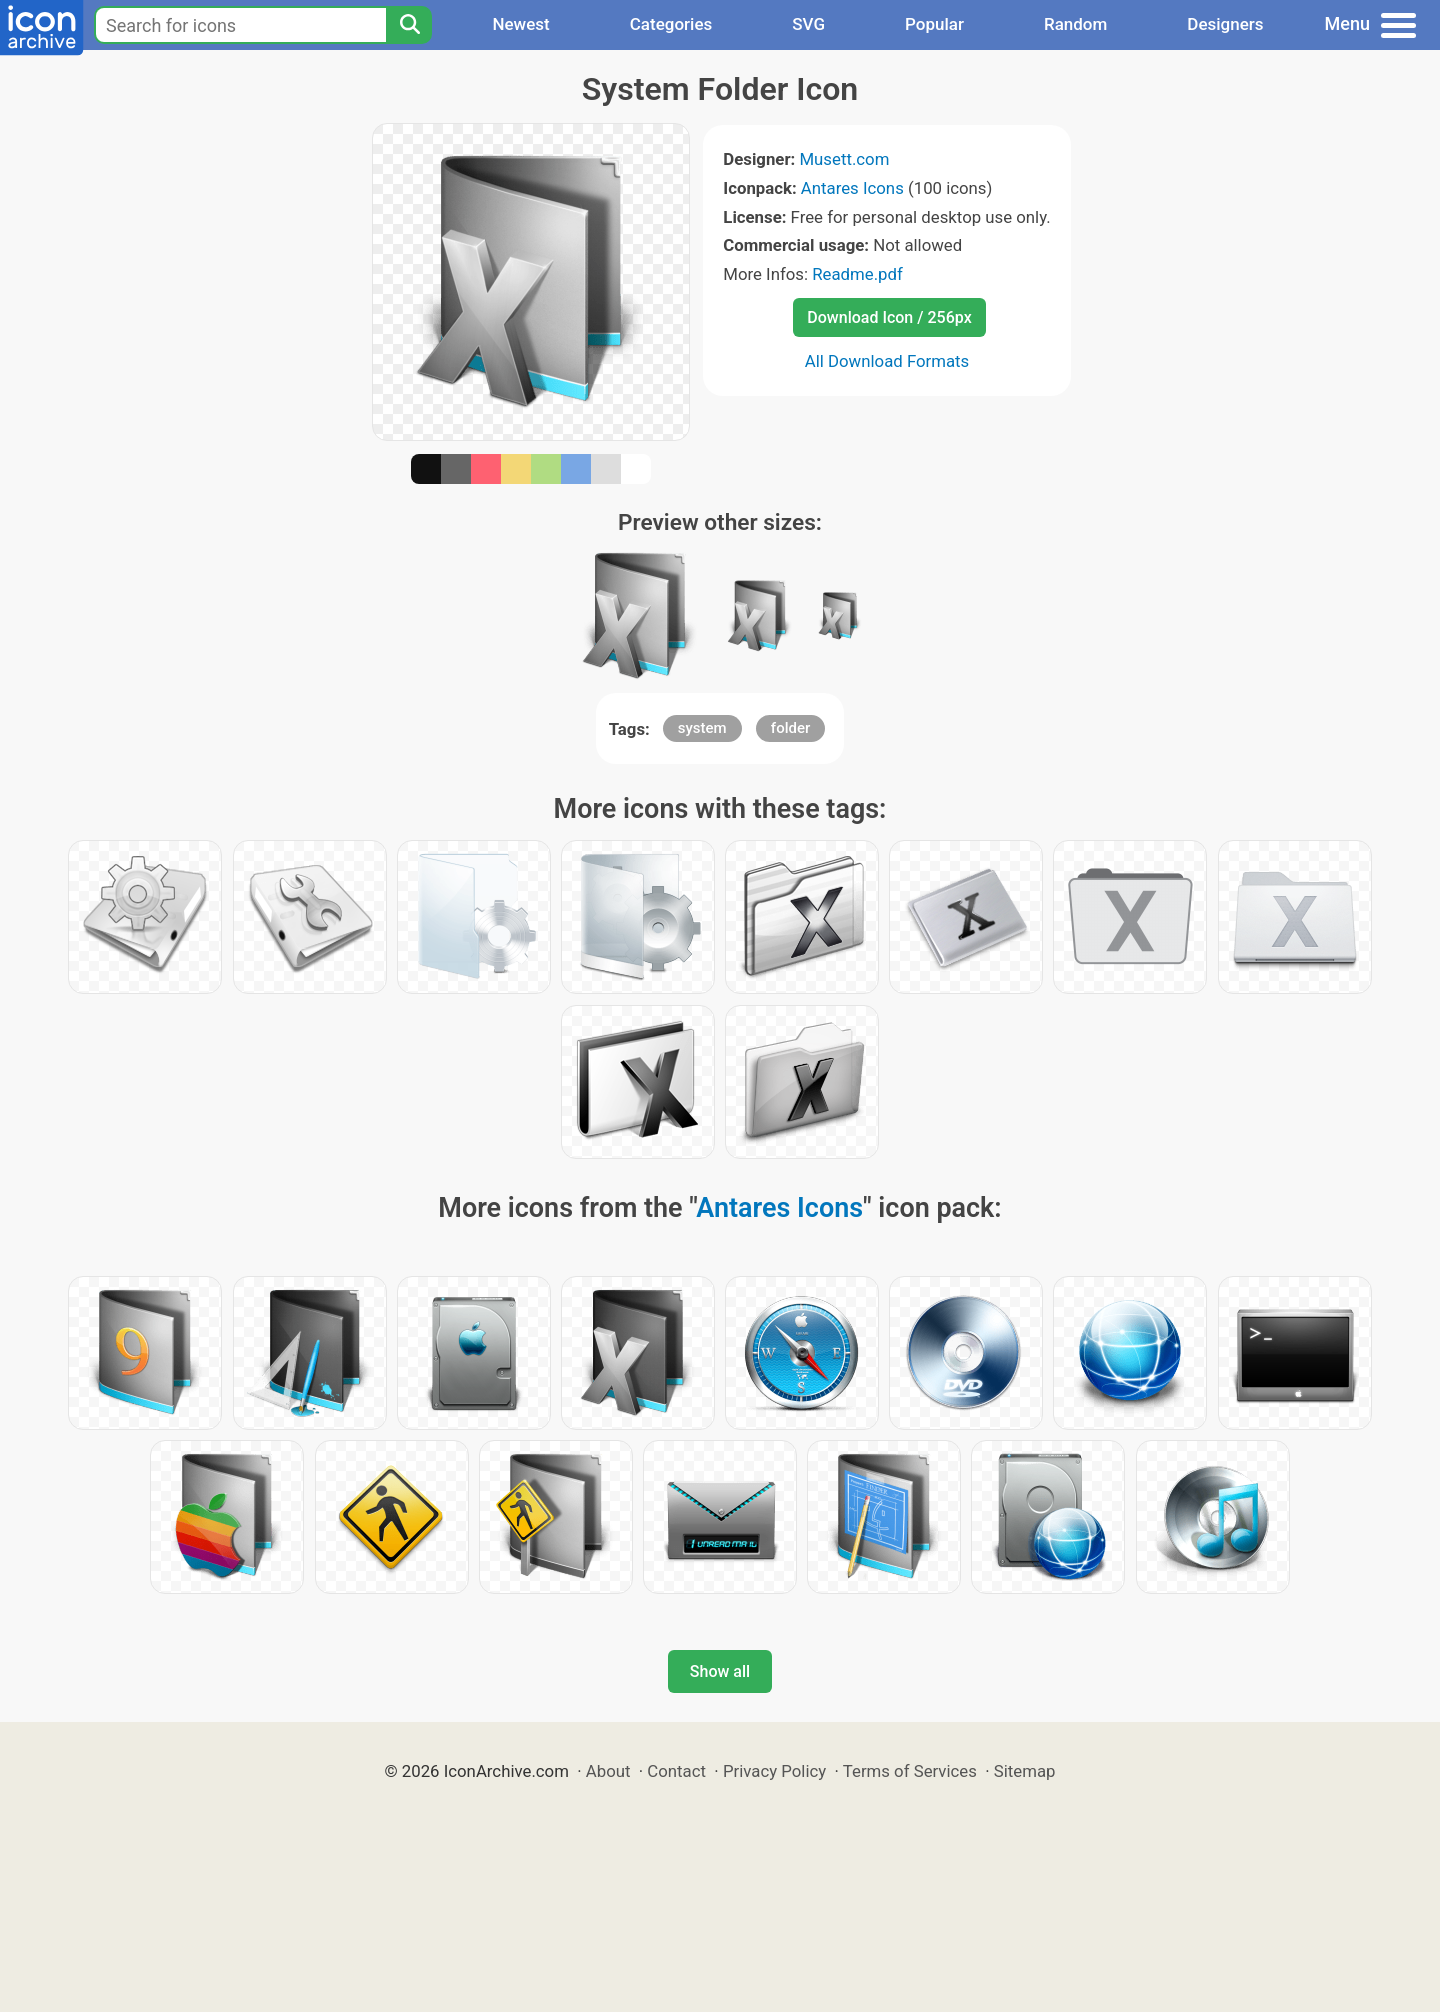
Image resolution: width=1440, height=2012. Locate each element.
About (608, 1771)
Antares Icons (852, 188)
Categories (671, 24)
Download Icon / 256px (889, 317)
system (702, 728)
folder (790, 728)
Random (1075, 24)
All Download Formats (887, 361)
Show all (720, 1671)
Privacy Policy (774, 1771)
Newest (520, 24)
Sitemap (1025, 1771)
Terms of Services (910, 1771)
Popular (934, 24)
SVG (808, 24)
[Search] (409, 25)
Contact (676, 1771)
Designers (1225, 24)
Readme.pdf (857, 274)
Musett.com (844, 159)
